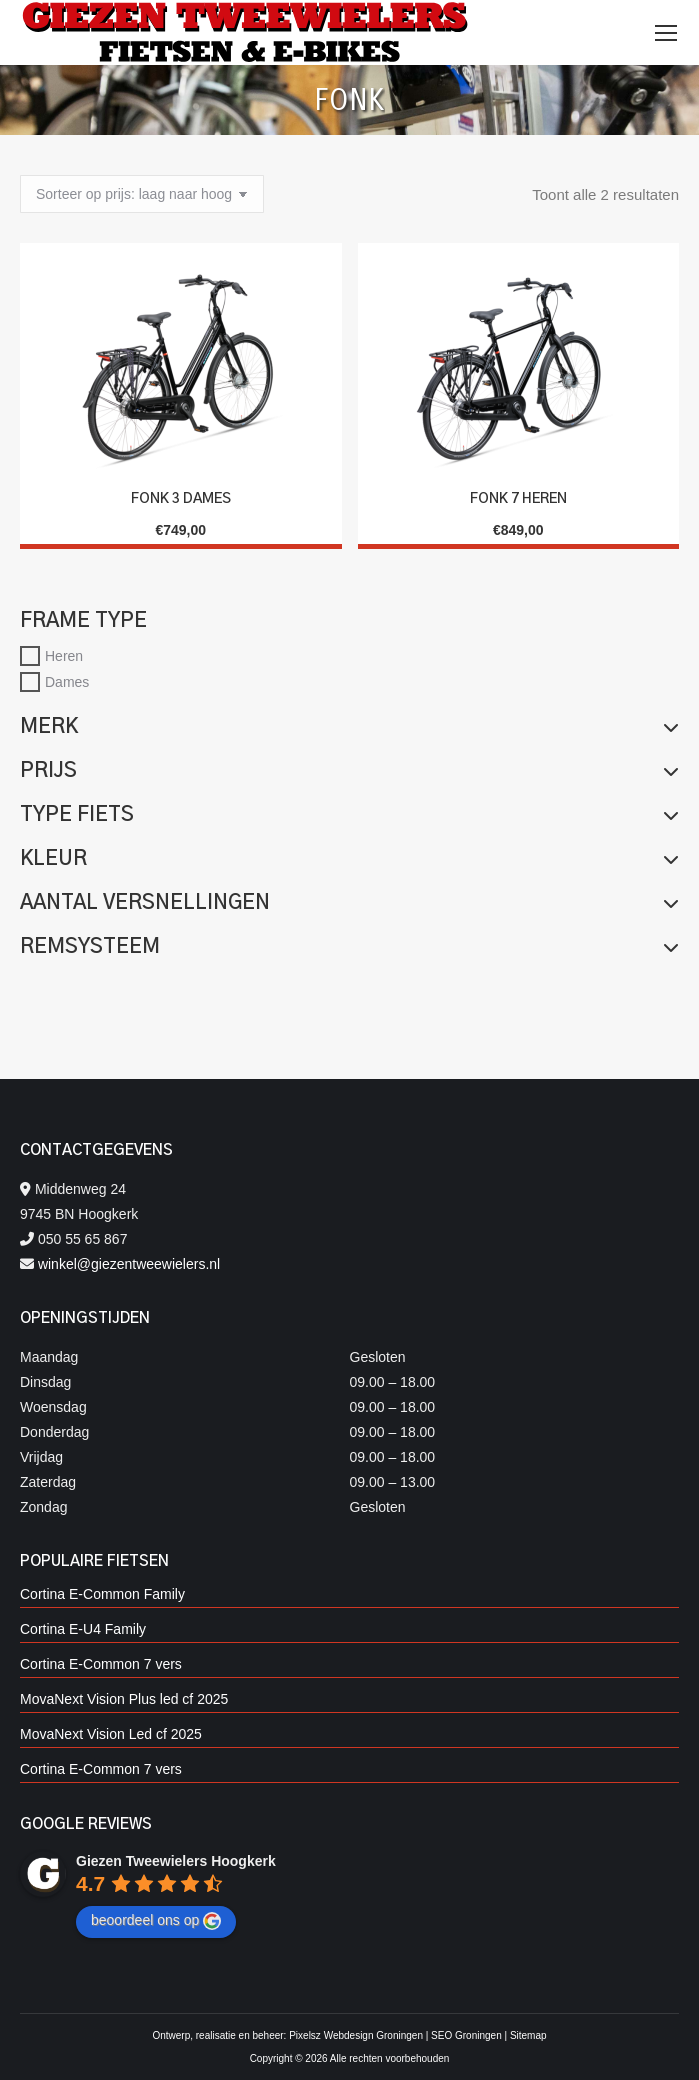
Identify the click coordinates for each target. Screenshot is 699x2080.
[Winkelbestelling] (142, 194)
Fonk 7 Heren (518, 499)
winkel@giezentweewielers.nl (129, 1264)
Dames (67, 682)
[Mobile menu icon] (666, 33)
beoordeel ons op (156, 1921)
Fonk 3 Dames (181, 499)
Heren (64, 656)
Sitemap (528, 2035)
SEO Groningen (466, 2035)
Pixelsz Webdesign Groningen (356, 2035)
